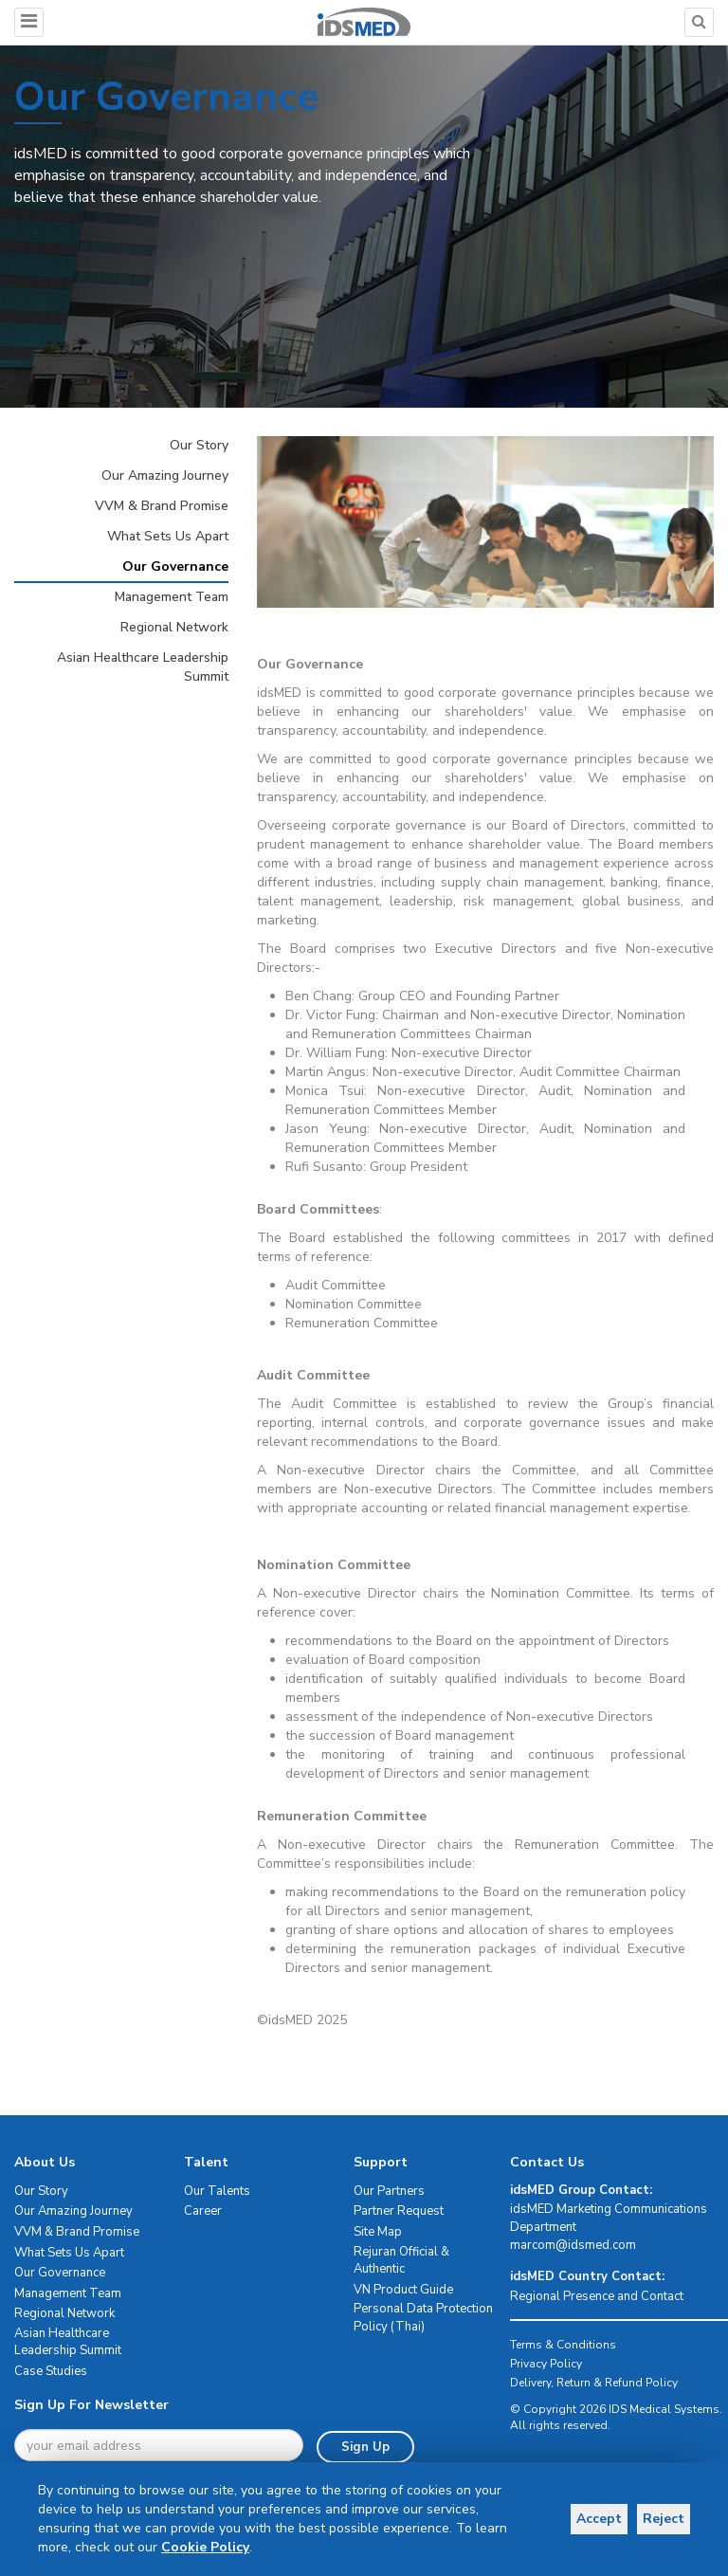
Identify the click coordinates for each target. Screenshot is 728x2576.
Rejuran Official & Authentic (401, 2260)
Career (203, 2211)
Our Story (199, 445)
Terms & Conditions (563, 2344)
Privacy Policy (546, 2363)
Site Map (378, 2231)
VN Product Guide (403, 2289)
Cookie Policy (205, 2547)
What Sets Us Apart (167, 536)
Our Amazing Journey (164, 475)
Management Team (171, 597)
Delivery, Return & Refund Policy (594, 2382)
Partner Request (399, 2211)
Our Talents (217, 2191)
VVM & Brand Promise (161, 506)
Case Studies (50, 2371)
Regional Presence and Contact (596, 2296)
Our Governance (175, 566)
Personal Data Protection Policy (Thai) (423, 2317)
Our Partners (389, 2191)
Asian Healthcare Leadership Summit (142, 667)
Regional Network (174, 627)
